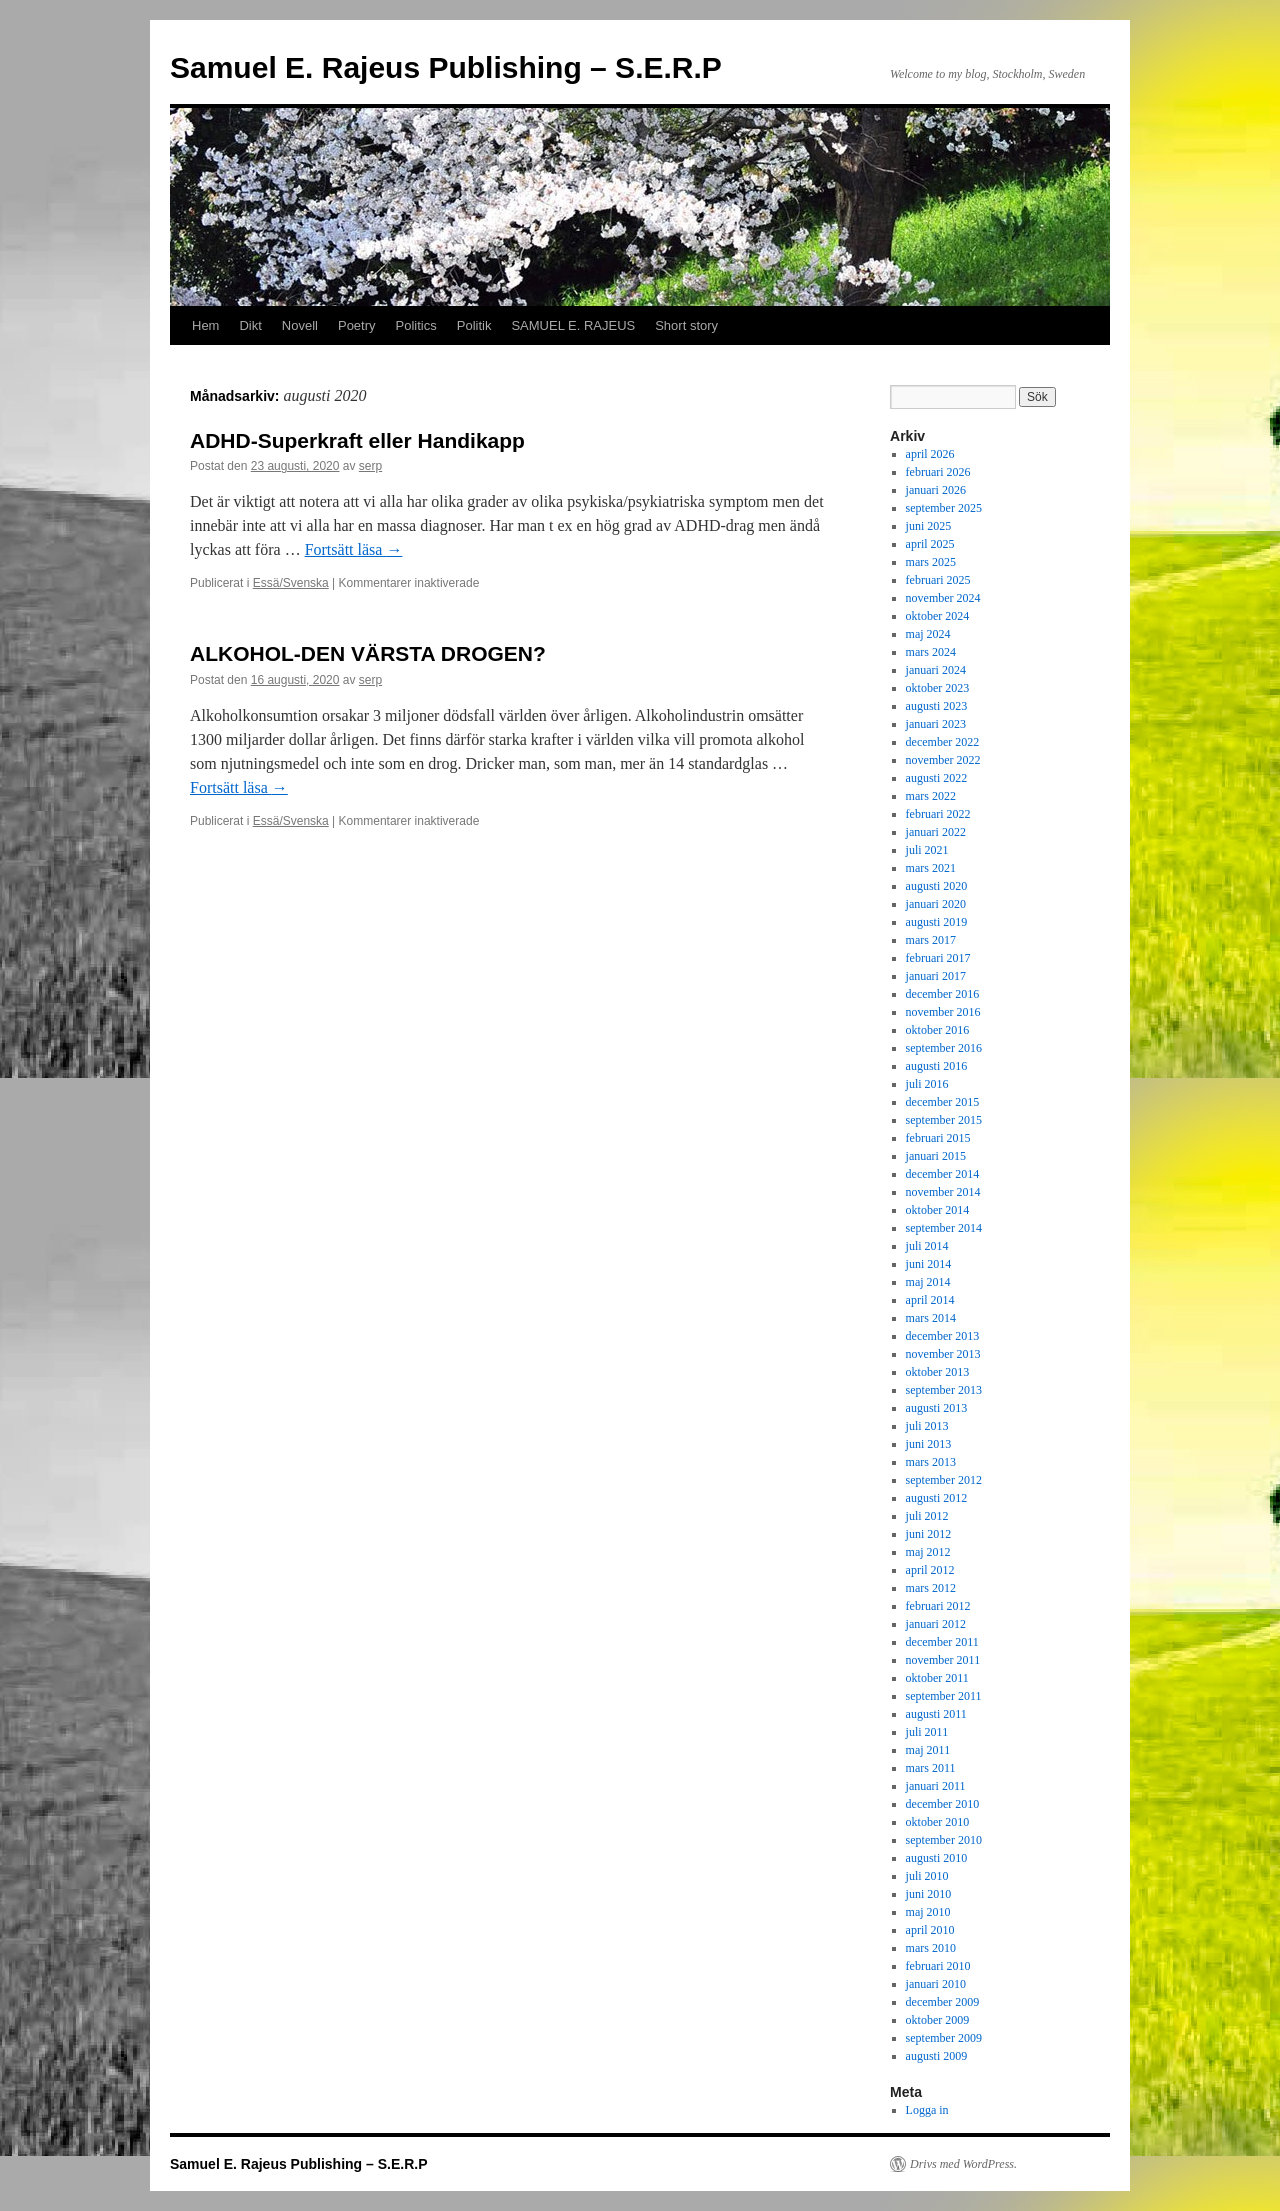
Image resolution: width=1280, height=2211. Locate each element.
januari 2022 (936, 832)
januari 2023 (936, 724)
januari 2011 (936, 1786)
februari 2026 (938, 472)
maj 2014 (928, 1282)
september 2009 (944, 2038)
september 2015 (944, 1120)
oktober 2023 (938, 688)
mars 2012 (931, 1588)
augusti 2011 (936, 1714)
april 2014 (930, 1300)
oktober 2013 (938, 1372)
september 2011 (944, 1696)
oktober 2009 (938, 2020)
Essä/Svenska (291, 583)
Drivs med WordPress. (963, 2164)
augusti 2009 (937, 2056)
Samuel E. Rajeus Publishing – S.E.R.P (446, 67)
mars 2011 (931, 1768)
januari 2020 (936, 904)
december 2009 (943, 2002)
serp (370, 466)
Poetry (357, 325)
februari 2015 (938, 1138)
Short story (686, 325)
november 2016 (943, 1012)
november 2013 (943, 1354)
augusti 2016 (937, 1066)
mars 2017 (931, 940)
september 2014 (944, 1228)
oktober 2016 (938, 1030)
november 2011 (943, 1660)
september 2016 (944, 1048)
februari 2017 (938, 958)
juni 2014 (929, 1264)
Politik (474, 325)
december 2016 (943, 994)
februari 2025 (938, 580)
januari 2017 (936, 976)
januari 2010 (936, 1984)
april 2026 (930, 454)
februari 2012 (938, 1606)
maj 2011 (928, 1750)
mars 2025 (931, 562)
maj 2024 (928, 634)
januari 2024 (936, 670)
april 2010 (930, 1930)
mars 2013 (931, 1462)
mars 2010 (931, 1948)
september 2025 (944, 508)
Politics (416, 325)
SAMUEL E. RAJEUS (573, 325)
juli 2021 (927, 850)
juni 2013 (929, 1444)
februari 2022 (938, 814)
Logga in (927, 2110)
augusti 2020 (937, 886)
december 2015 (943, 1102)
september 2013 (944, 1390)
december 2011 (942, 1642)
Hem (205, 325)
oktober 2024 (938, 616)
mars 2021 (931, 868)
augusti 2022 (937, 778)
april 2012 (930, 1570)
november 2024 (943, 598)
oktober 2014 (938, 1210)
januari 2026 (936, 490)
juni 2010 (929, 1894)
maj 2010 (928, 1912)
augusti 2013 (937, 1408)
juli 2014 (927, 1246)
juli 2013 (927, 1426)
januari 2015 (936, 1156)
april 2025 (930, 544)
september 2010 (944, 1840)
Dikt (250, 325)
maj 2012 (928, 1552)
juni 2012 (929, 1534)
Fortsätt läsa (354, 549)
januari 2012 (936, 1624)
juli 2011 (927, 1732)
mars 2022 (931, 796)
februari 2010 (938, 1966)
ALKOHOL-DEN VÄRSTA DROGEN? (368, 653)
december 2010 (943, 1804)
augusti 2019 (937, 922)
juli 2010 (927, 1876)
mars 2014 (931, 1318)
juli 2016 (927, 1084)
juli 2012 (927, 1516)
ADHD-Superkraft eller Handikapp (357, 440)
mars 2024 (931, 652)
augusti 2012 (937, 1498)
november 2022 (943, 760)
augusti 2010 (937, 1858)
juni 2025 (929, 526)
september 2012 (944, 1480)
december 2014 (943, 1174)
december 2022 (943, 742)
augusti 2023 (937, 706)
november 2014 (943, 1192)
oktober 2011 (937, 1678)
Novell (300, 325)
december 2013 (943, 1336)
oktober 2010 (938, 1822)
